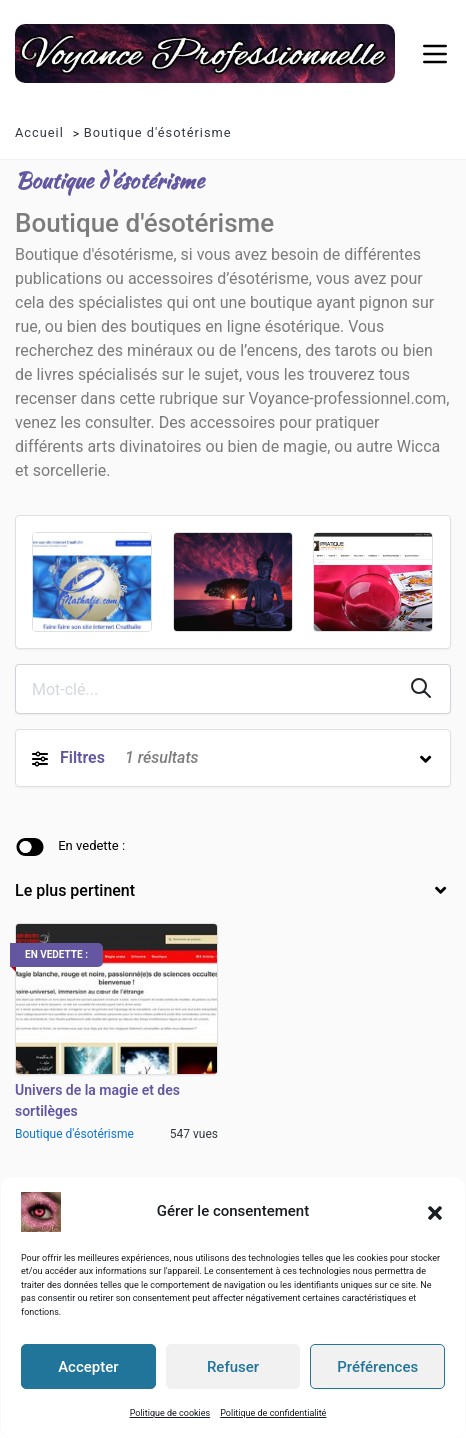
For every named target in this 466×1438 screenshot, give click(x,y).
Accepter (88, 1366)
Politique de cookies (170, 1412)
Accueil (39, 132)
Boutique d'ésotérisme (158, 132)
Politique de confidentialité (273, 1412)
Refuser (233, 1366)
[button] (435, 1211)
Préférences (377, 1366)
